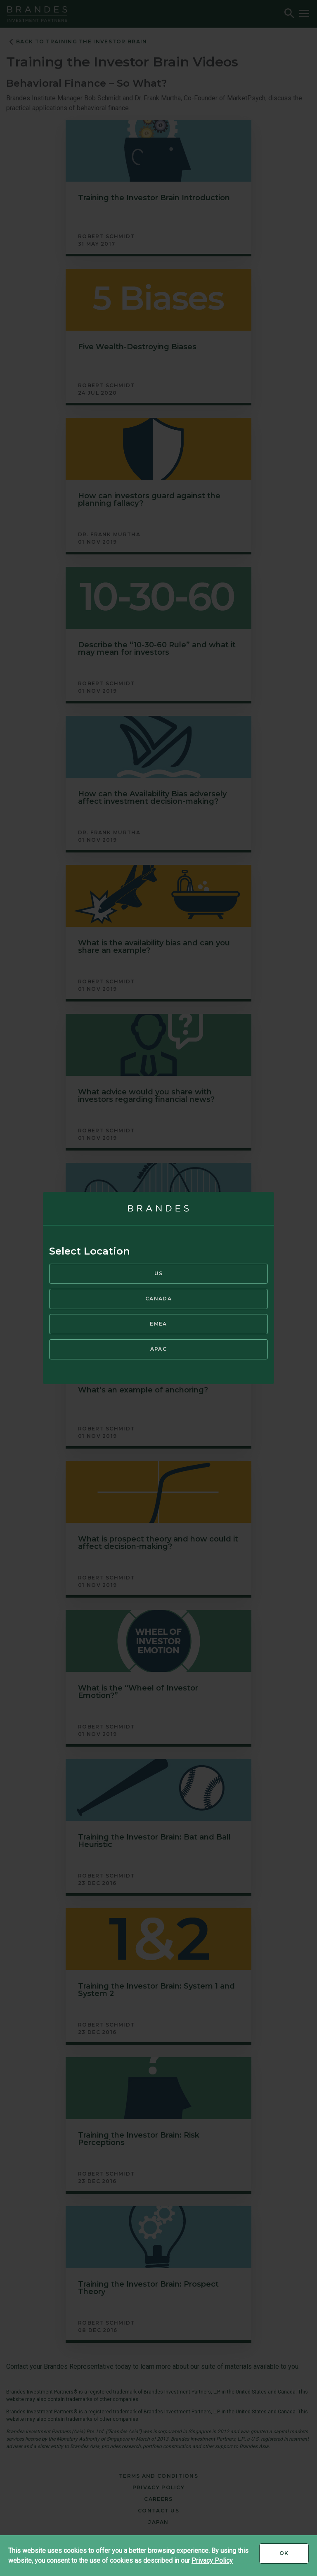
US (158, 1273)
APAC (158, 1349)
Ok (294, 2556)
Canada (158, 1298)
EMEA (158, 1324)
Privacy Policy (212, 2560)
